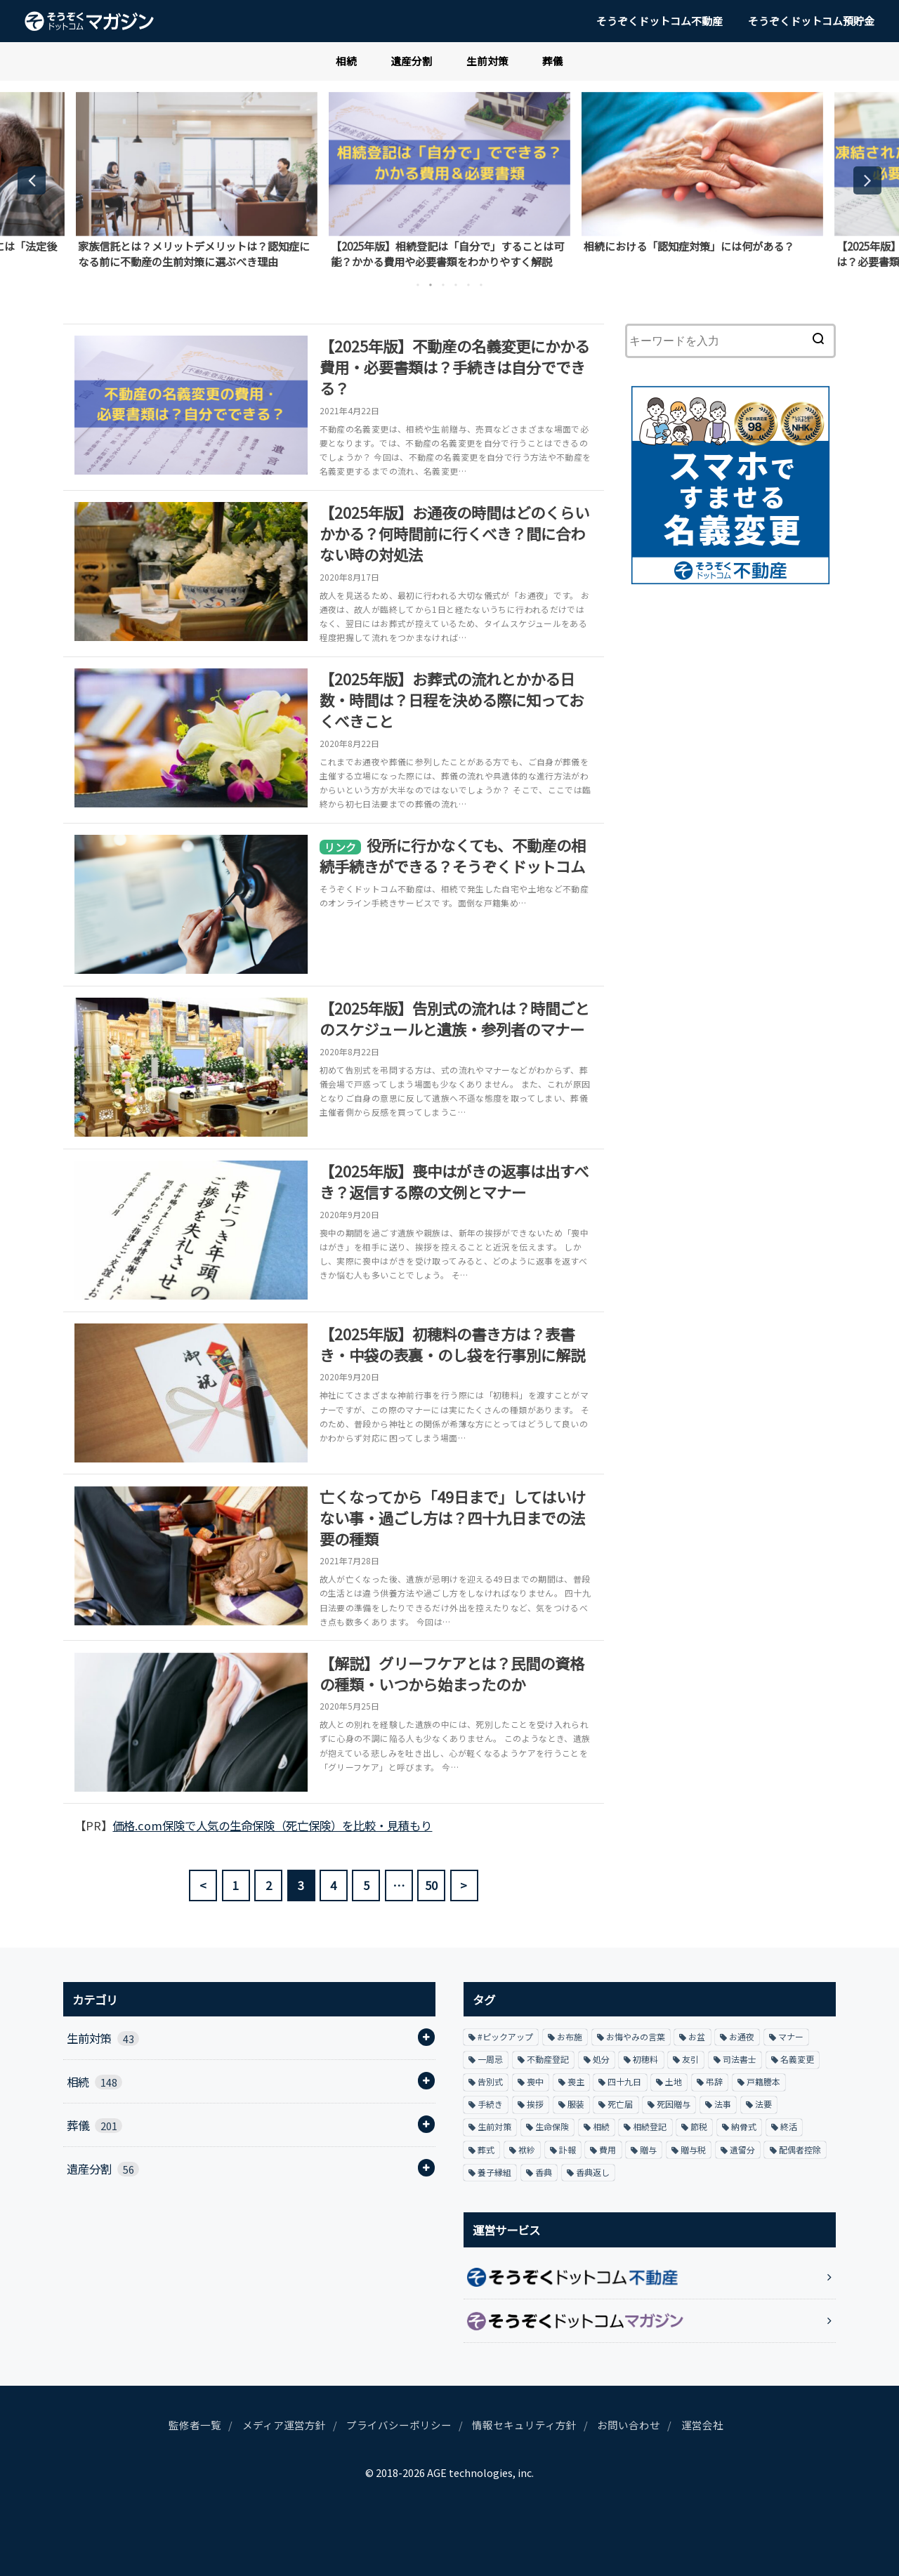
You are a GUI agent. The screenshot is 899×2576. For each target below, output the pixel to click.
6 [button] (481, 285)
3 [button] (443, 285)
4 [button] (455, 285)
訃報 (567, 2149)
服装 (575, 2104)
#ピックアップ (505, 2036)
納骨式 (743, 2126)
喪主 (575, 2081)
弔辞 (714, 2081)
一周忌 (490, 2059)
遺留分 (742, 2149)
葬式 (486, 2149)
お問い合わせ (628, 2424)
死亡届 (620, 2104)
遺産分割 (412, 60)
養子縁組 (494, 2172)
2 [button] (430, 285)
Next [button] (867, 180)
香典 (543, 2172)
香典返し (593, 2172)
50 (431, 1885)
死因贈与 (673, 2104)
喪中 (535, 2081)
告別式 (490, 2081)
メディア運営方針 (284, 2424)
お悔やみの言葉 (635, 2036)
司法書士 (739, 2059)
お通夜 (741, 2036)
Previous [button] (32, 180)
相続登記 (650, 2126)
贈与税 (693, 2149)
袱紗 (526, 2149)
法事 (722, 2104)
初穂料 (645, 2059)
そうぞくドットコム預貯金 (811, 20)
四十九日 (624, 2081)
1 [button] (418, 285)
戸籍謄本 (763, 2081)
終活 (788, 2126)
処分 (601, 2059)
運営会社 (702, 2424)
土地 (673, 2081)
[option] (196, 180)
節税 (698, 2126)
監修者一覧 (195, 2424)
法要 (763, 2104)
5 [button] (468, 285)
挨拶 (535, 2104)
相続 (346, 60)
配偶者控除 (800, 2149)
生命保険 (552, 2126)
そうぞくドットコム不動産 (659, 20)
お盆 (696, 2036)
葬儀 (552, 60)
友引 (690, 2059)
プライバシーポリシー (399, 2424)
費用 (607, 2149)
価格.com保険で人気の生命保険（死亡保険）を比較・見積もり (272, 1825)
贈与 (648, 2149)
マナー (790, 2036)
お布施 (569, 2036)
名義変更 (797, 2059)
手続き (490, 2104)
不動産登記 (548, 2059)
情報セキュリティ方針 (524, 2424)
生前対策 (487, 60)
